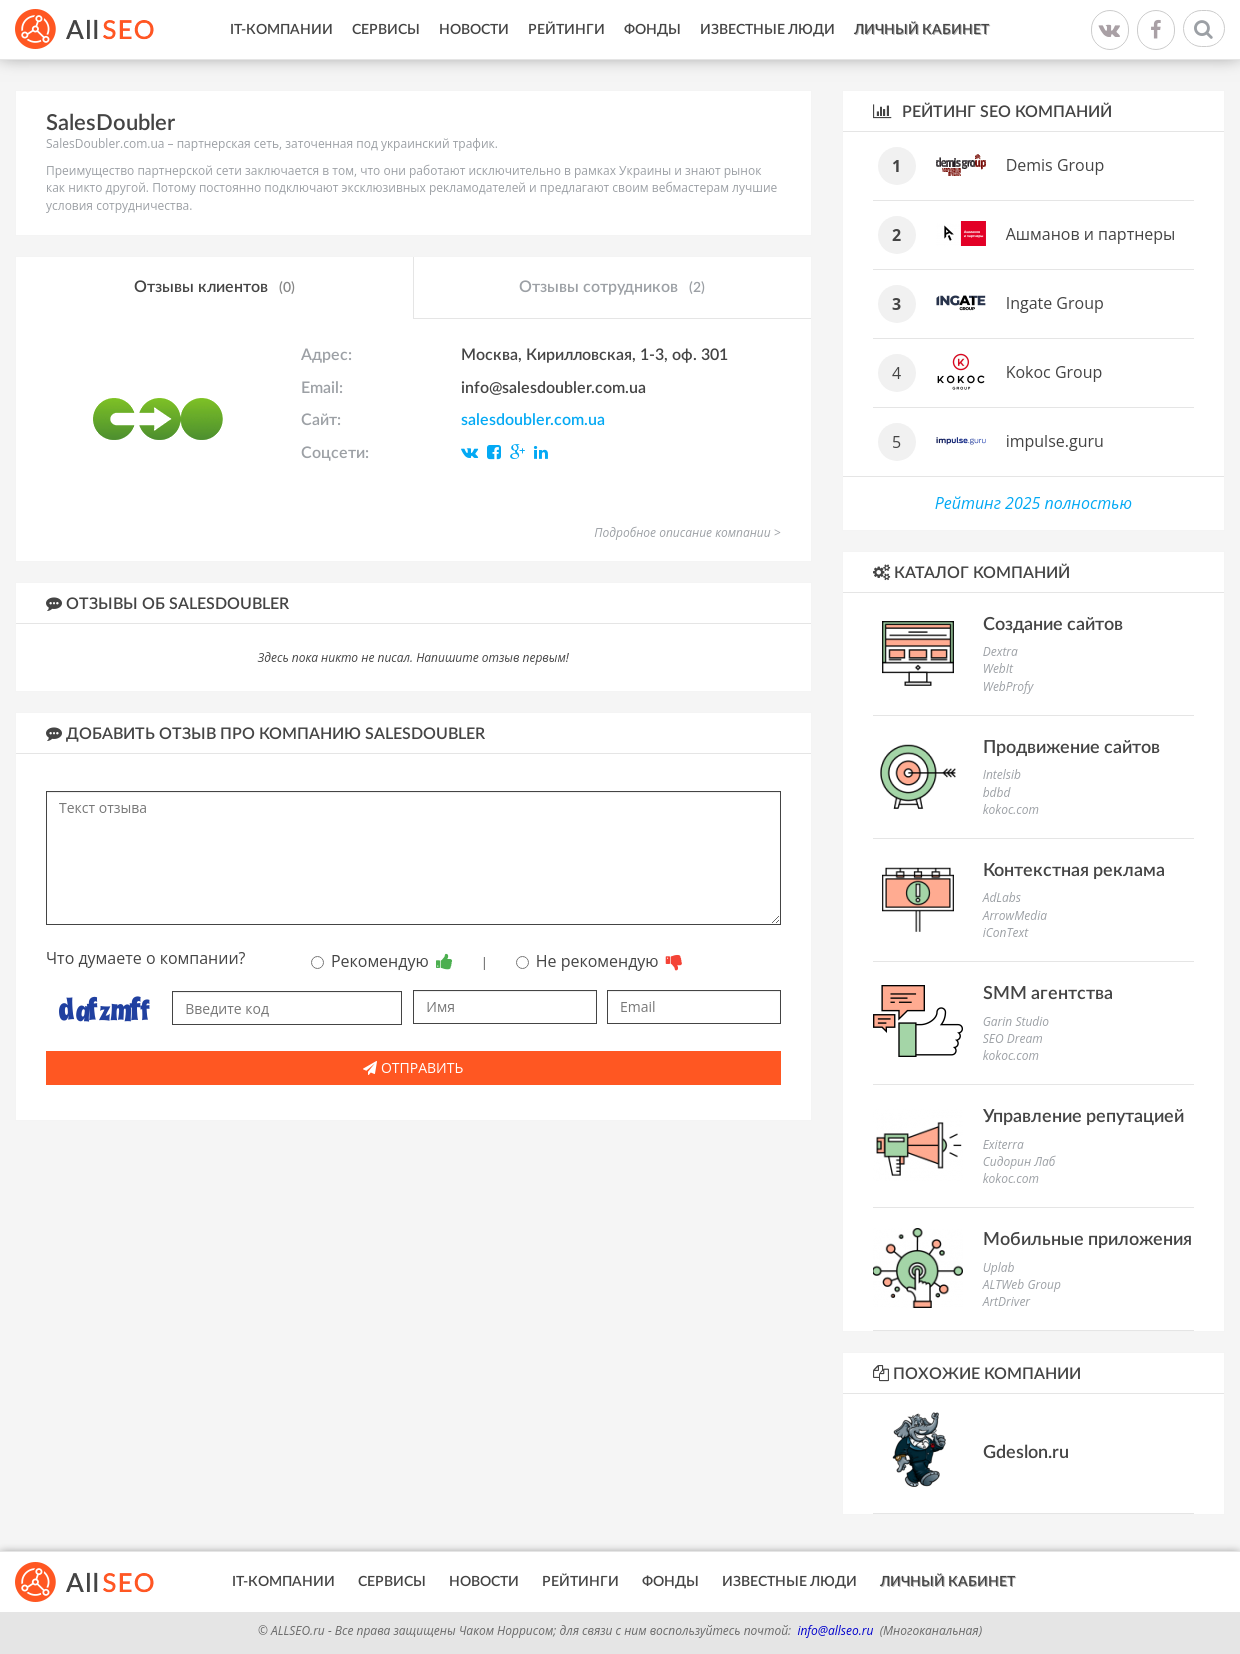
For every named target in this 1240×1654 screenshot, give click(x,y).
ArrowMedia (1015, 915)
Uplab (999, 1267)
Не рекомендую (599, 961)
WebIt (998, 668)
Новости (474, 30)
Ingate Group (1055, 303)
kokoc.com (1011, 809)
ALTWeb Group (1022, 1284)
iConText (1005, 932)
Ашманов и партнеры (1091, 234)
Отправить (413, 1067)
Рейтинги (566, 30)
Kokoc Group (1054, 372)
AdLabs (1002, 897)
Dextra (1000, 651)
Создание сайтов (1053, 625)
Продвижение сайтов (1071, 748)
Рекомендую (382, 961)
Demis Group (1055, 165)
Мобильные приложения (1087, 1240)
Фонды (652, 30)
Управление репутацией (1083, 1117)
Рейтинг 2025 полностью (1033, 503)
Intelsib (1002, 774)
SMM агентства (1048, 994)
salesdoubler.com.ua (533, 420)
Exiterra (1003, 1144)
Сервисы (386, 30)
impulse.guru (1055, 441)
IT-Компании (281, 30)
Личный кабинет (921, 30)
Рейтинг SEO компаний (992, 111)
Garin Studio (1016, 1021)
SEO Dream (1013, 1038)
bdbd (997, 792)
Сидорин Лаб (1019, 1161)
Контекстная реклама (1074, 871)
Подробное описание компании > (687, 532)
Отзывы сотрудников (612, 288)
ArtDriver (1006, 1301)
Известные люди (767, 30)
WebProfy (1008, 686)
